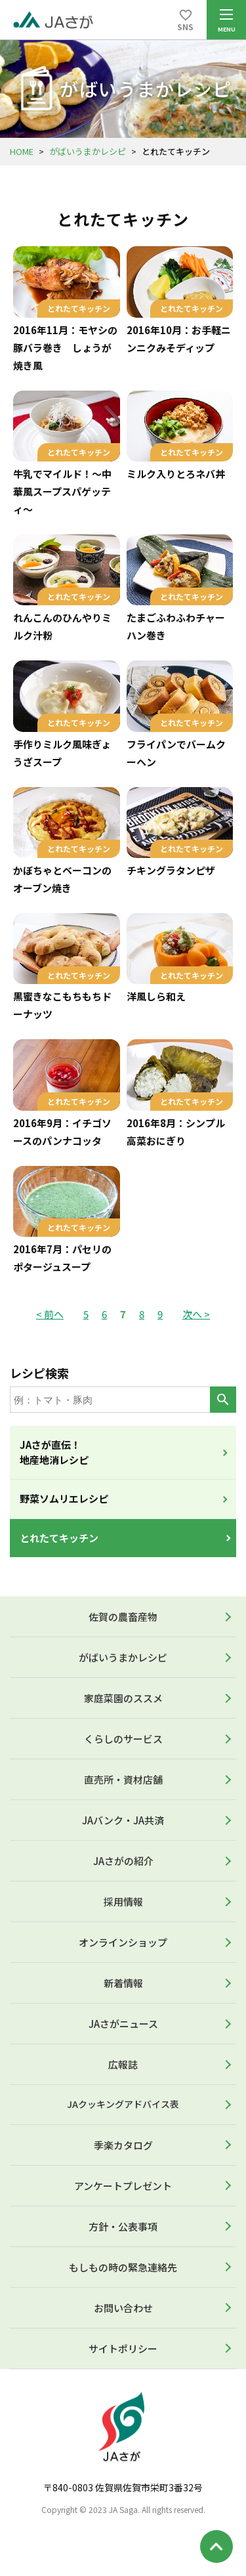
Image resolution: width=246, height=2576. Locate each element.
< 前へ (50, 1314)
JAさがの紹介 (123, 1861)
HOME (21, 151)
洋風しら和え (156, 996)
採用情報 (123, 1901)
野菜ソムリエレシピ (64, 1498)
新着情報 (123, 1983)
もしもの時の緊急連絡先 (123, 2267)
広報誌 (123, 2064)
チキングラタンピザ (171, 870)
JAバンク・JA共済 (123, 1820)
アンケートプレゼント (123, 2186)
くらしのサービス (123, 1739)
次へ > (196, 1314)
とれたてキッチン (59, 1538)
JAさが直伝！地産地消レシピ (54, 1452)
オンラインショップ (123, 1942)
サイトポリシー (123, 2348)
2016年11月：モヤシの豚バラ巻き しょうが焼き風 (65, 347)
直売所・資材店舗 (123, 1779)
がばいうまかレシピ (87, 151)
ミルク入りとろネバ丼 (176, 474)
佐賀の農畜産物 (123, 1616)
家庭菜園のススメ (123, 1698)
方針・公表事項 (123, 2226)
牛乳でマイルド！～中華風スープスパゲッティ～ (62, 491)
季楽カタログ (123, 2145)
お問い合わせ (123, 2308)
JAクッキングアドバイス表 (123, 2104)
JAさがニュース (123, 2023)
